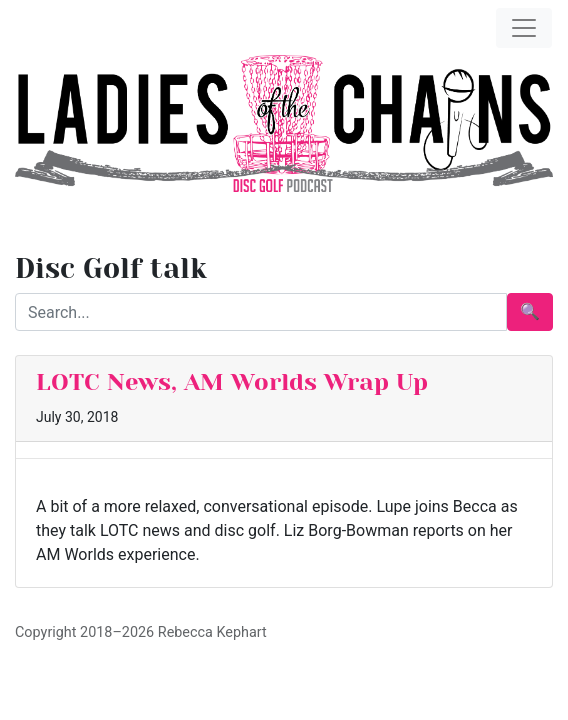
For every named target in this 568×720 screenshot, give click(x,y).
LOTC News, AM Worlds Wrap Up (232, 382)
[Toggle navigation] (524, 28)
